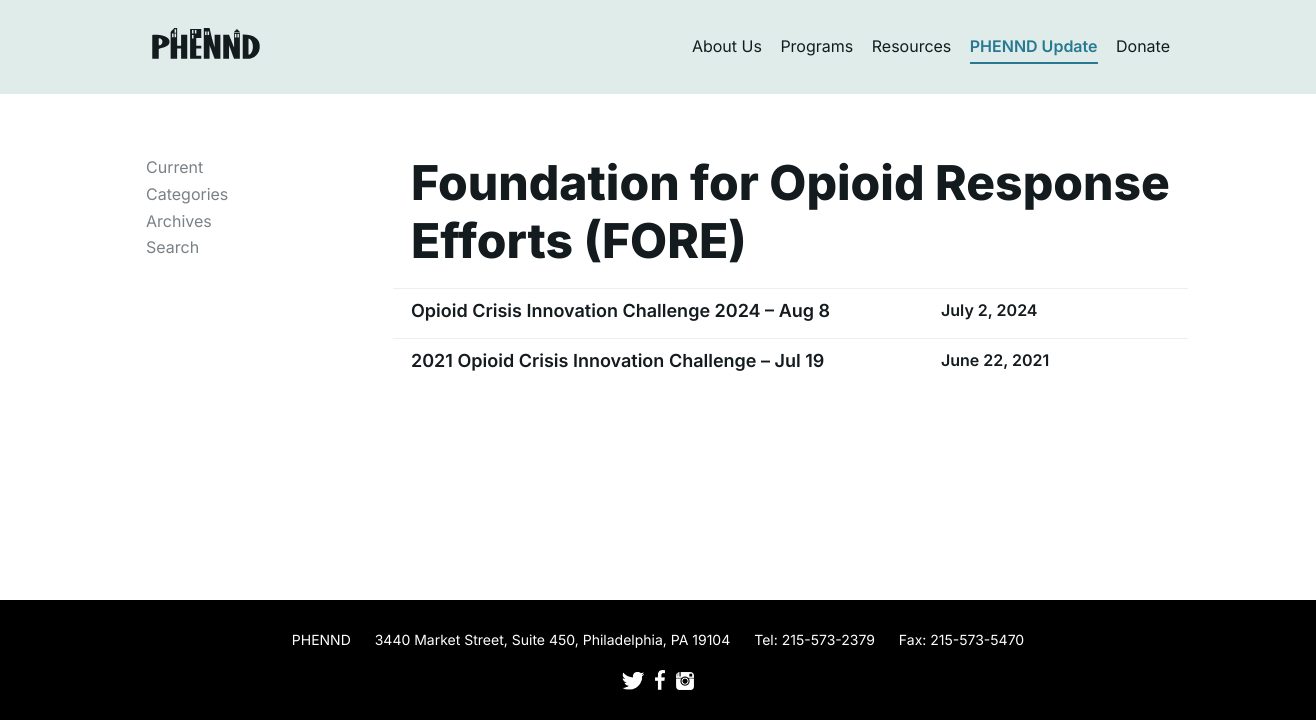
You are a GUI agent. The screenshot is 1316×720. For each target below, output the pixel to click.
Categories (187, 194)
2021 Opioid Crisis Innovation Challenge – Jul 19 (617, 361)
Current (174, 167)
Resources (912, 46)
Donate (1143, 46)
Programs (816, 46)
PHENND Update (1034, 46)
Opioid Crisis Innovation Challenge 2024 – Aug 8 (620, 311)
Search (172, 247)
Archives (179, 221)
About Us (727, 46)
